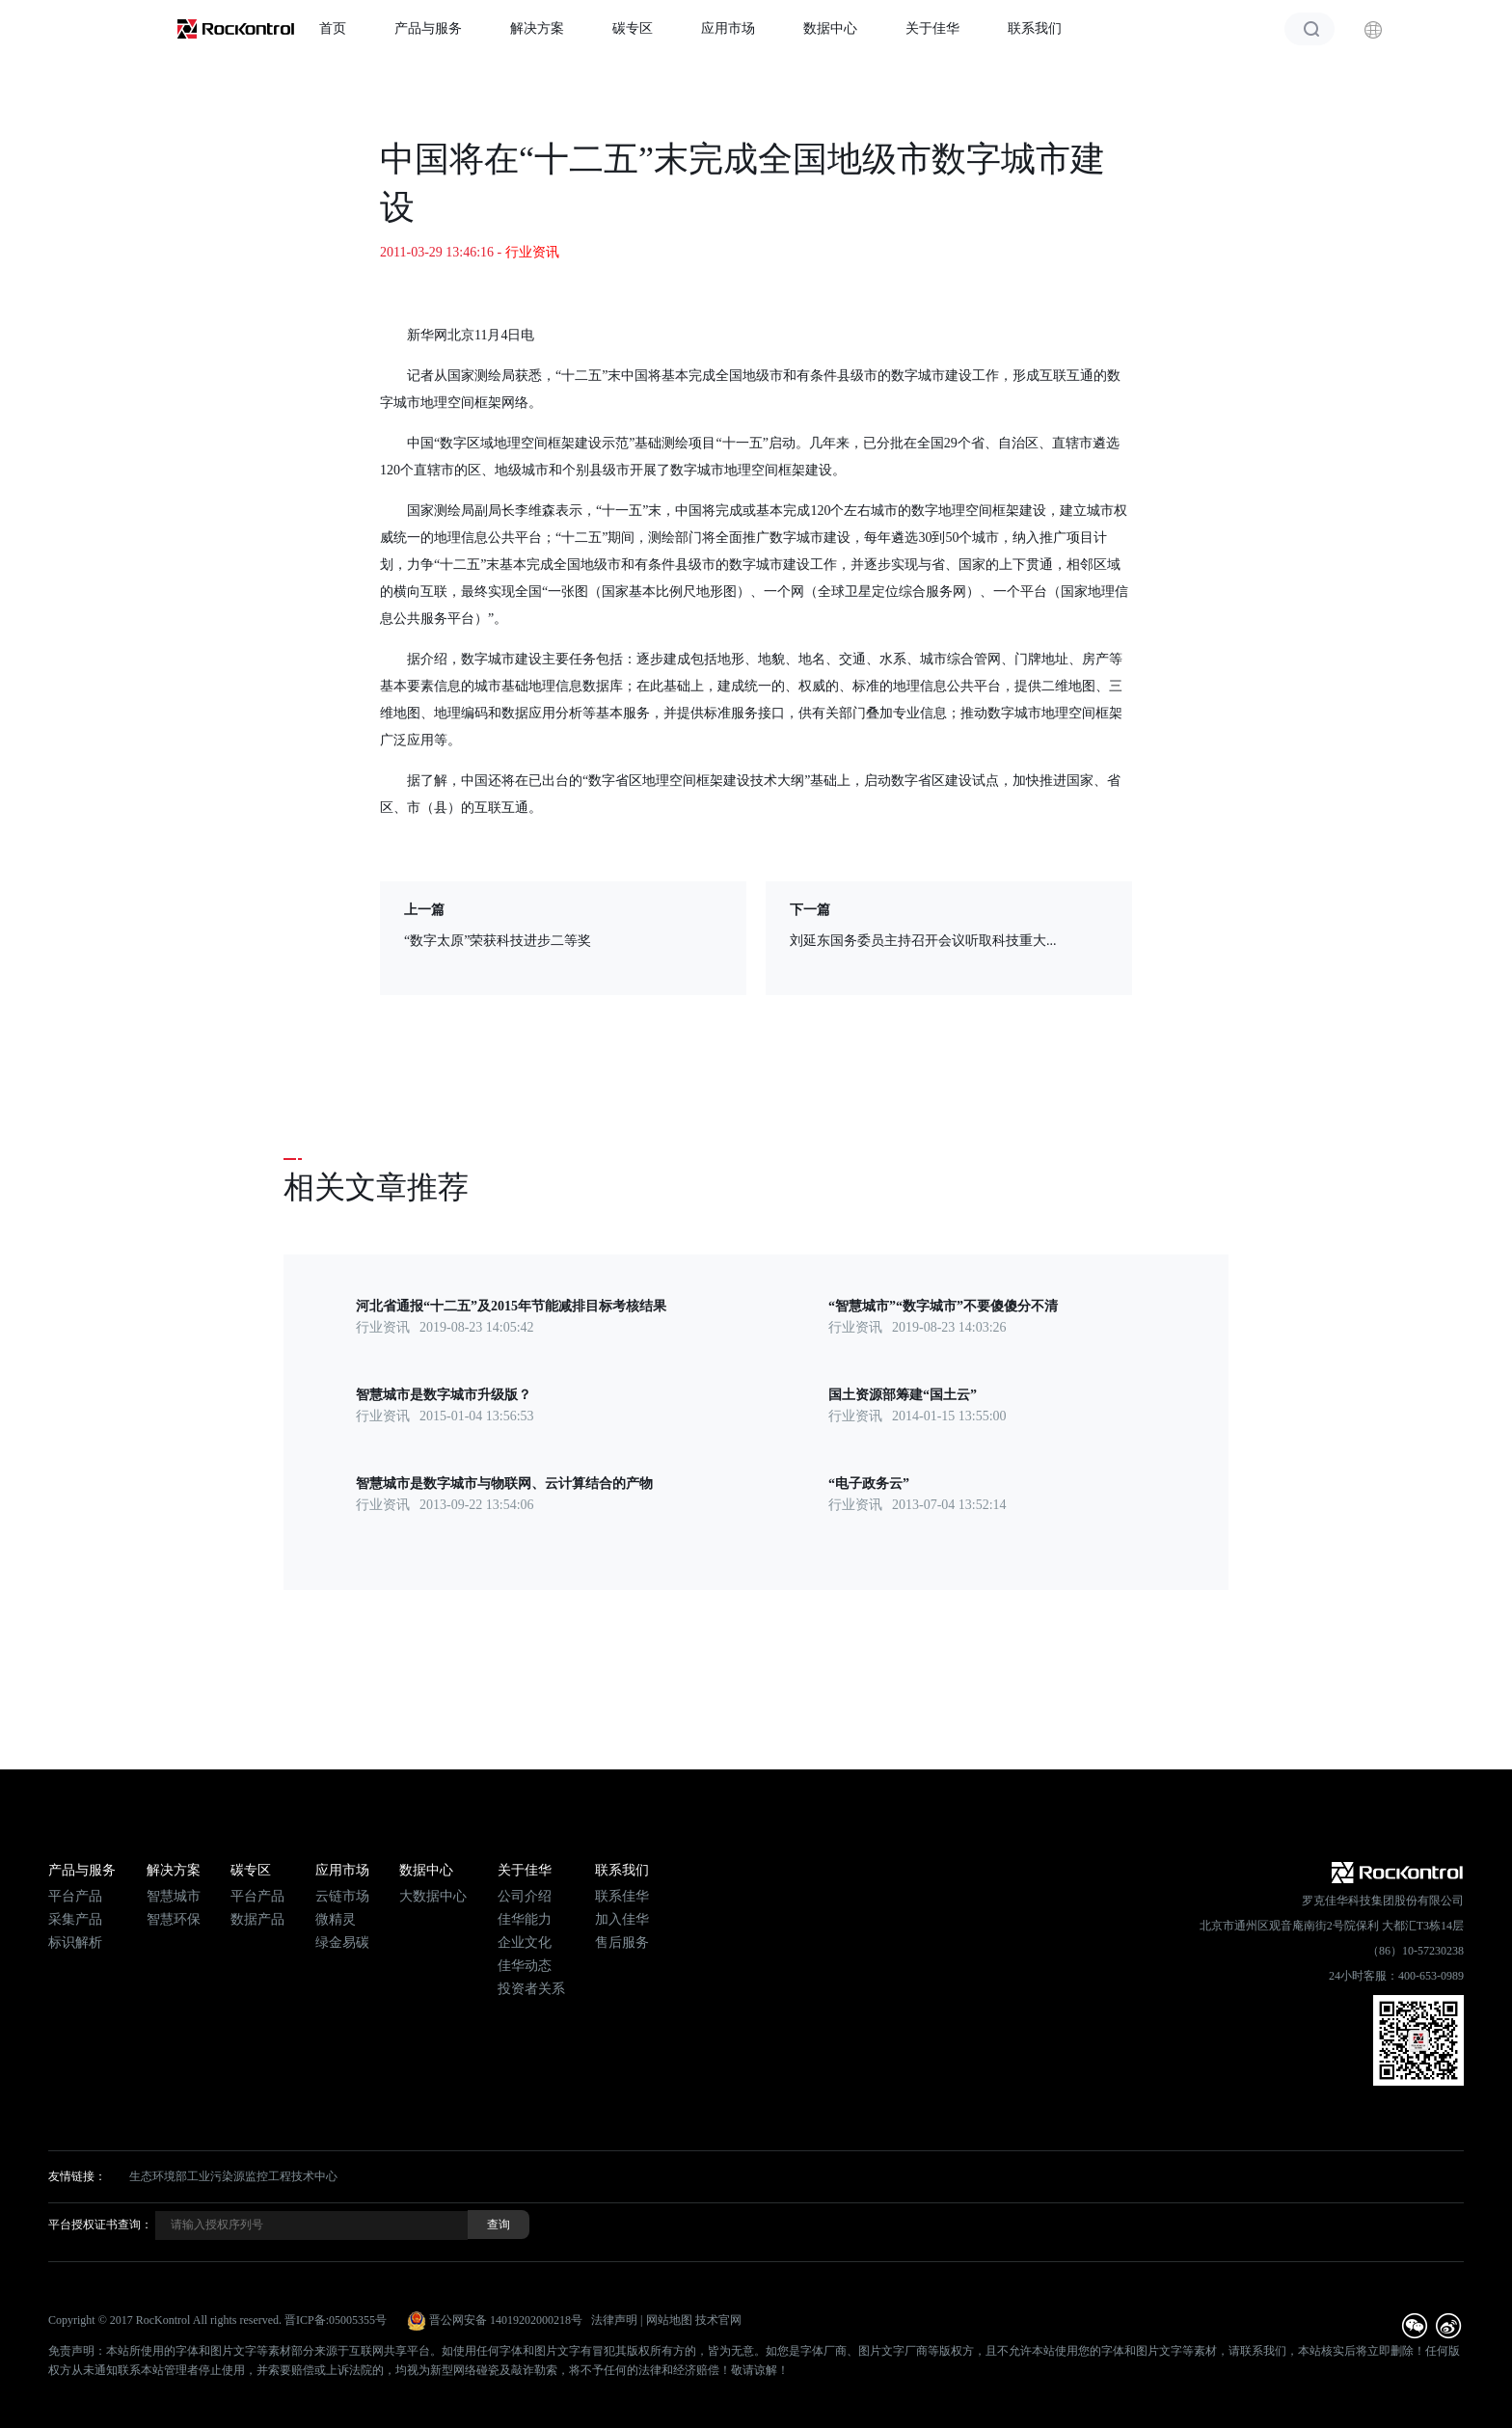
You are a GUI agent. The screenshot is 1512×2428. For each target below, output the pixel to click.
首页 (332, 28)
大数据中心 (433, 1896)
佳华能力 (525, 1919)
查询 (498, 2224)
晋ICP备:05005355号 (335, 2320)
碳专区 (632, 28)
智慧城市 (174, 1896)
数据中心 (830, 28)
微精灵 (335, 1919)
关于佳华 (932, 28)
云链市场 (342, 1896)
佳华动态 (525, 1965)
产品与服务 (428, 28)
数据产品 (257, 1919)
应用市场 (728, 28)
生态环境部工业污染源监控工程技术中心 (233, 2176)
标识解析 (75, 1942)
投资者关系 (531, 1989)
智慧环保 (174, 1919)
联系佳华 (622, 1896)
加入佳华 (622, 1919)
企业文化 (525, 1942)
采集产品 (75, 1919)
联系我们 (1035, 28)
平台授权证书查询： (100, 2224)
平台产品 (75, 1896)
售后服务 (622, 1942)
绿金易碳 (342, 1942)
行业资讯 (532, 252)
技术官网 (718, 2320)
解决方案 (537, 28)
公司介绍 (525, 1896)
